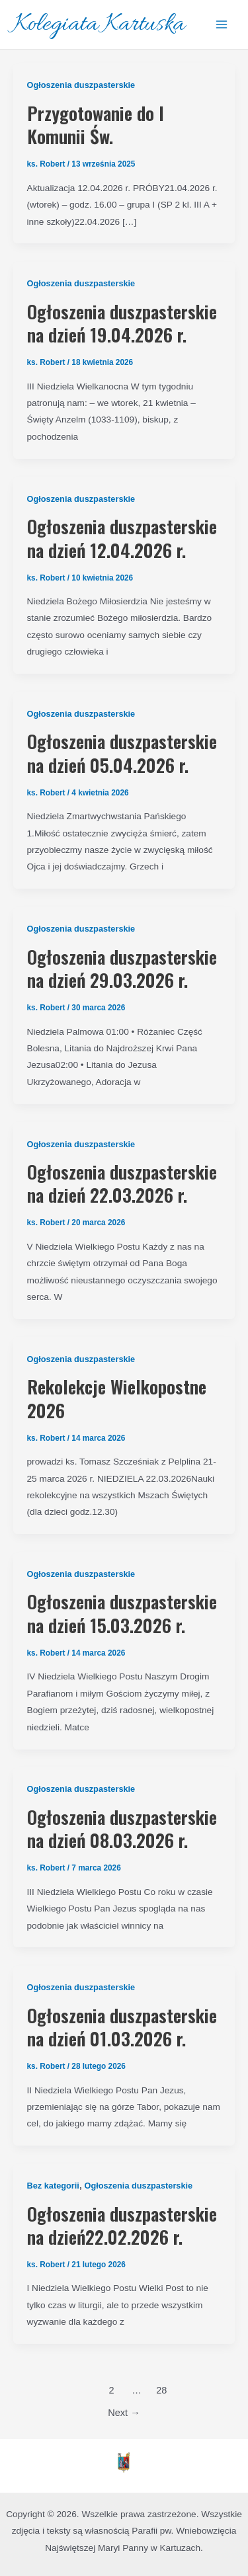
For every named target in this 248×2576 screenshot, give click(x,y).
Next (124, 2412)
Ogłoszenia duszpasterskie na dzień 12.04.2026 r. (122, 537)
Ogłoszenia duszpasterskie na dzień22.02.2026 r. (122, 2225)
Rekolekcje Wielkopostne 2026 (116, 1398)
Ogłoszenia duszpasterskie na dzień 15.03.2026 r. (122, 1613)
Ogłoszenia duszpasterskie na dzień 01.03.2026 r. (122, 2026)
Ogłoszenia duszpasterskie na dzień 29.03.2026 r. (122, 968)
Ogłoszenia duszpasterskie (81, 85)
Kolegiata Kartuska (99, 25)
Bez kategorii (53, 2186)
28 (161, 2390)
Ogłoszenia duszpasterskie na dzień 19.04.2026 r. (122, 323)
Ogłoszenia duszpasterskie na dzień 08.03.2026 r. (122, 1828)
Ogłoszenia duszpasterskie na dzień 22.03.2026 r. (122, 1183)
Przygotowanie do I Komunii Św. (95, 124)
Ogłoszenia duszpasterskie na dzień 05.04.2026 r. (122, 752)
